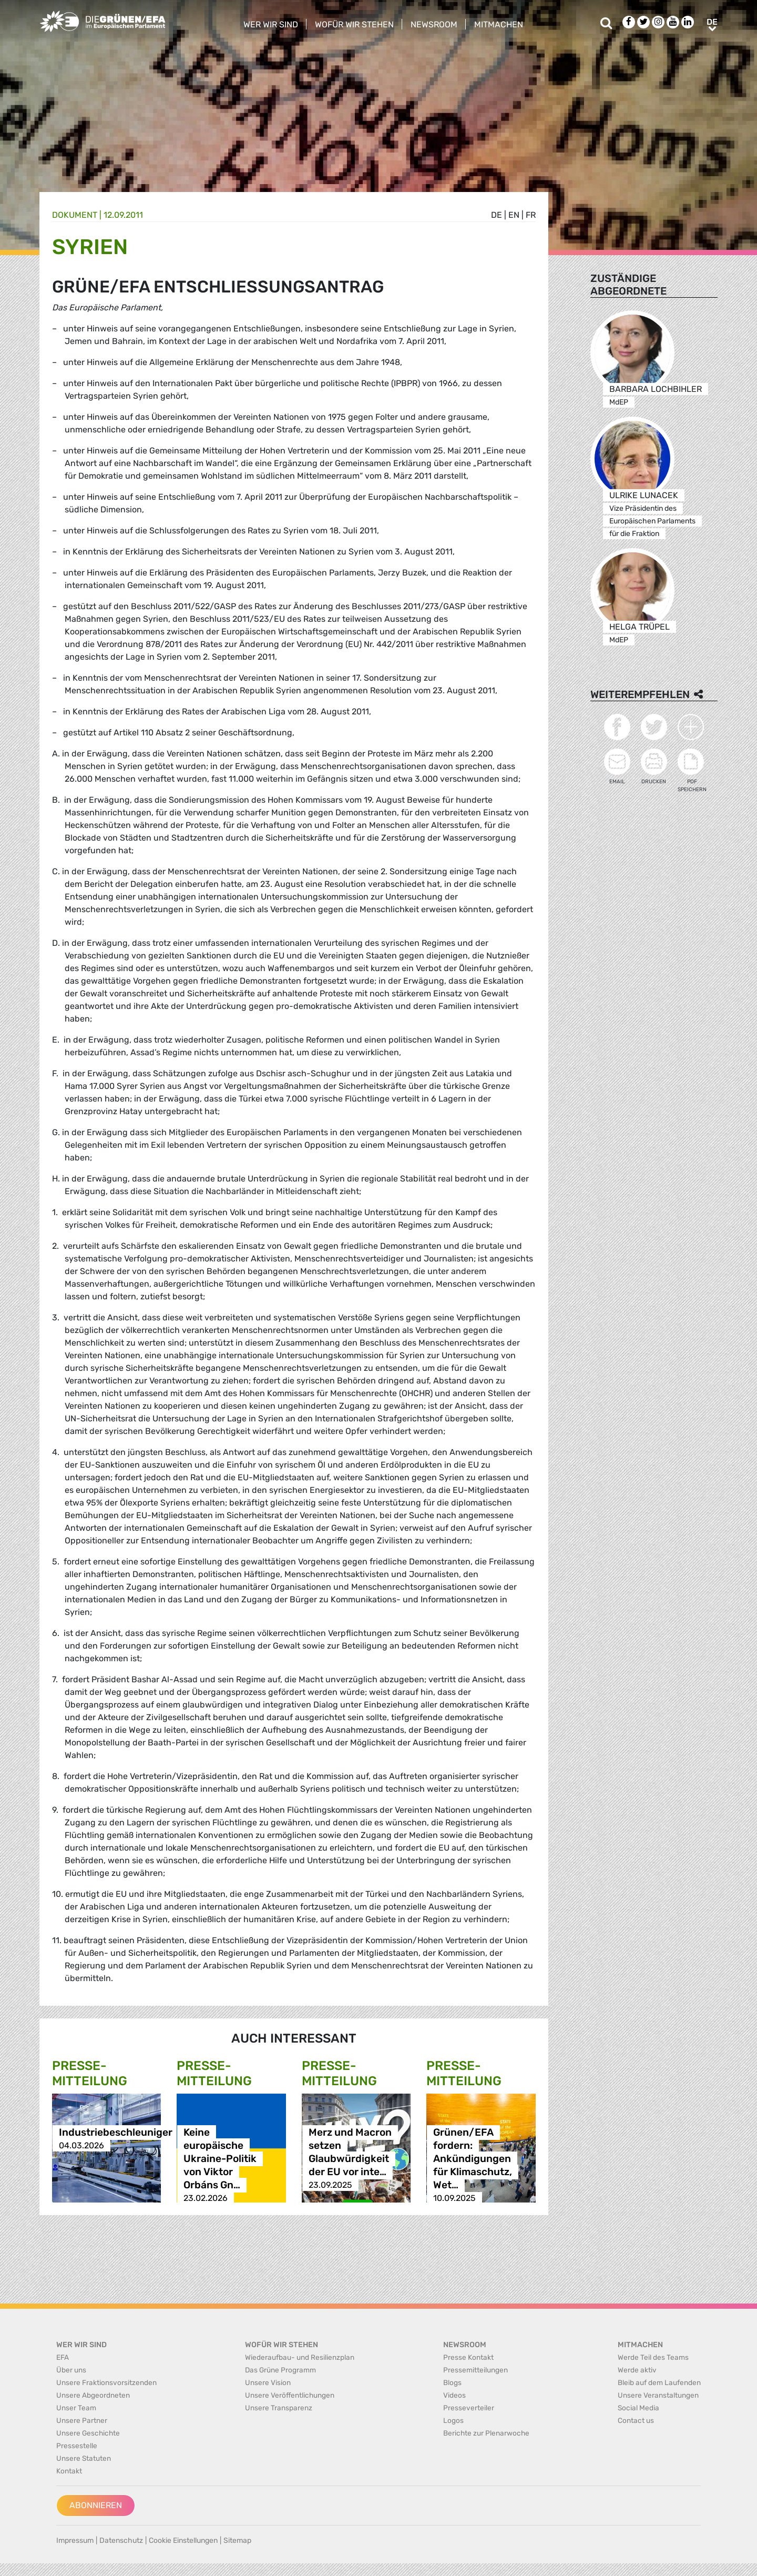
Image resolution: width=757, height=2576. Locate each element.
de (496, 215)
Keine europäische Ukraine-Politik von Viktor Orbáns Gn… (220, 2158)
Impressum (75, 2540)
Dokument (74, 215)
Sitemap (237, 2540)
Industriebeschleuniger (115, 2132)
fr (531, 215)
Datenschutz (121, 2540)
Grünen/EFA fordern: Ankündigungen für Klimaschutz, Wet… (472, 2158)
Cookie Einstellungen (183, 2540)
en (513, 215)
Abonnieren (95, 2505)
